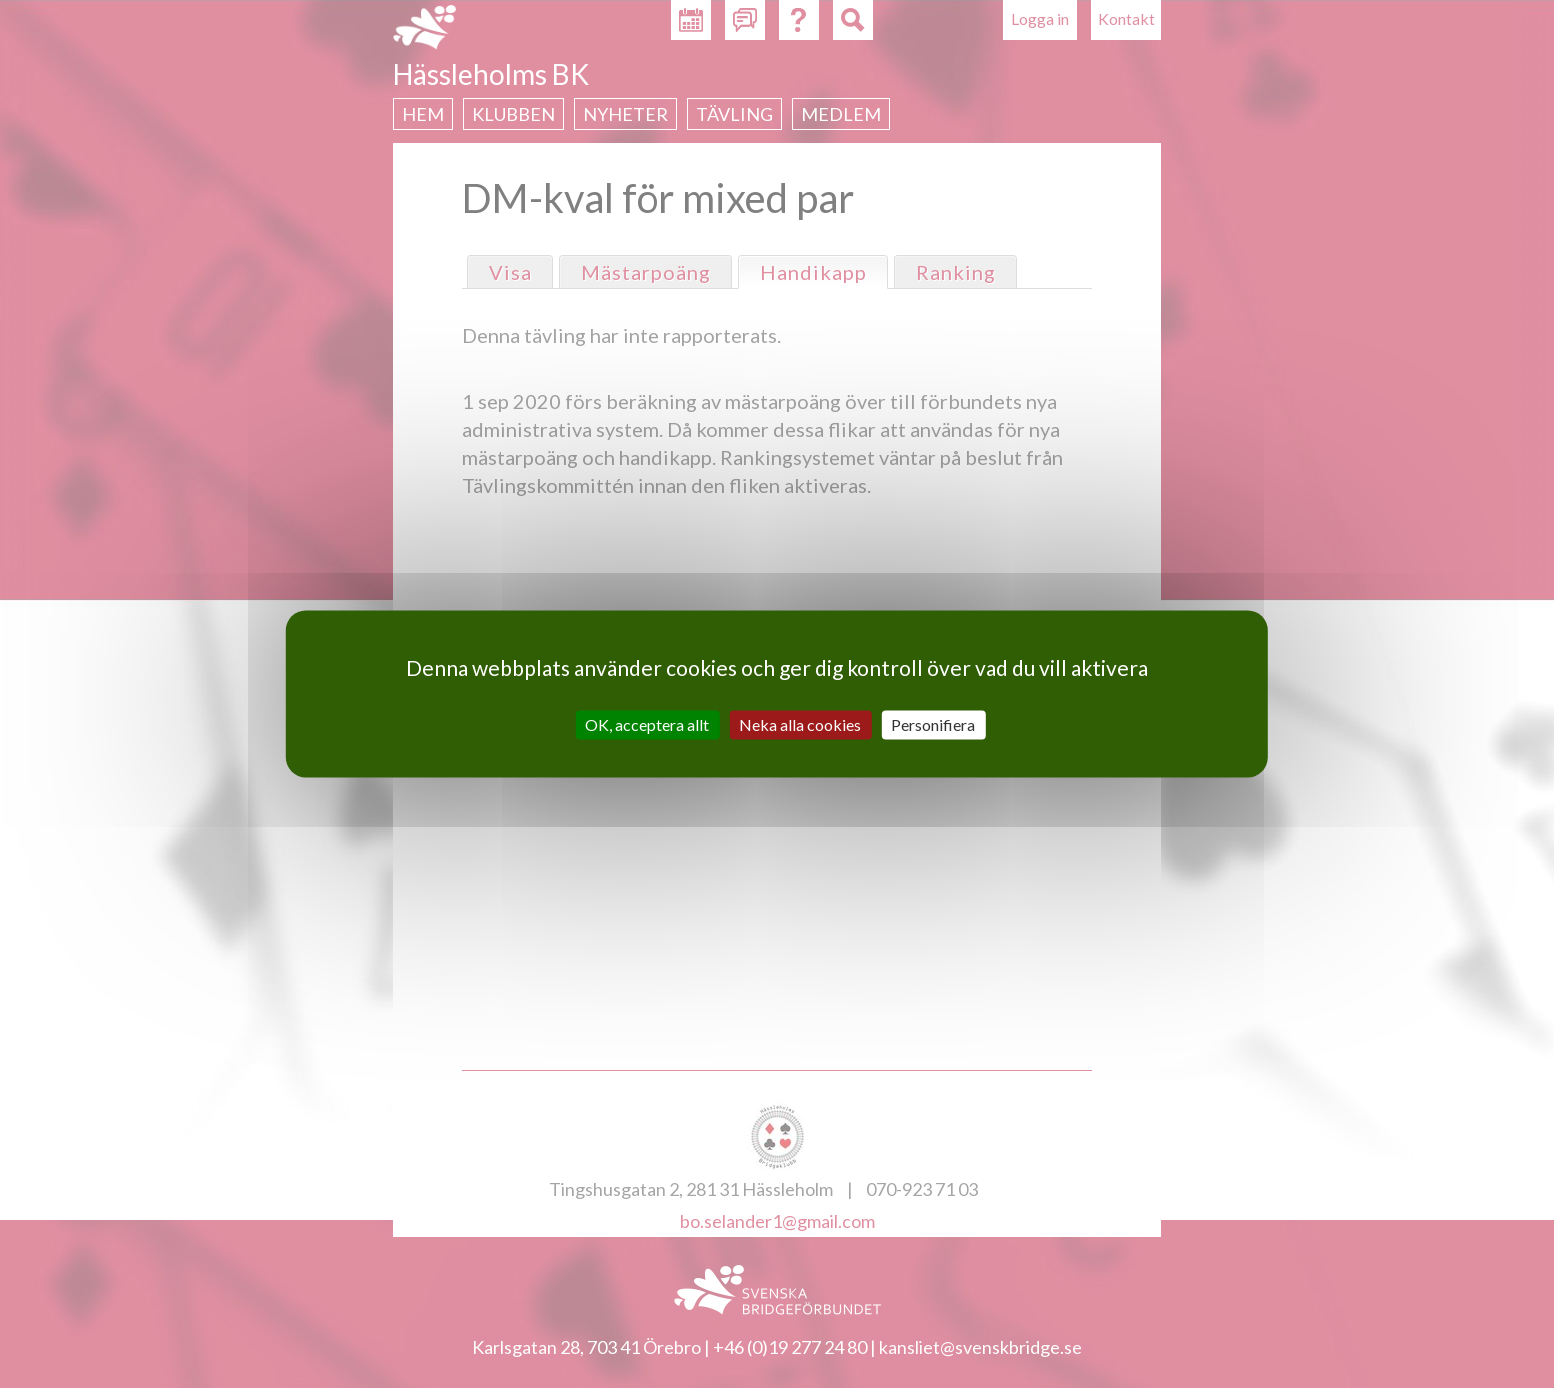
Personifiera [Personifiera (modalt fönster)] (933, 724)
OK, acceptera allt (647, 724)
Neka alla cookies (800, 724)
